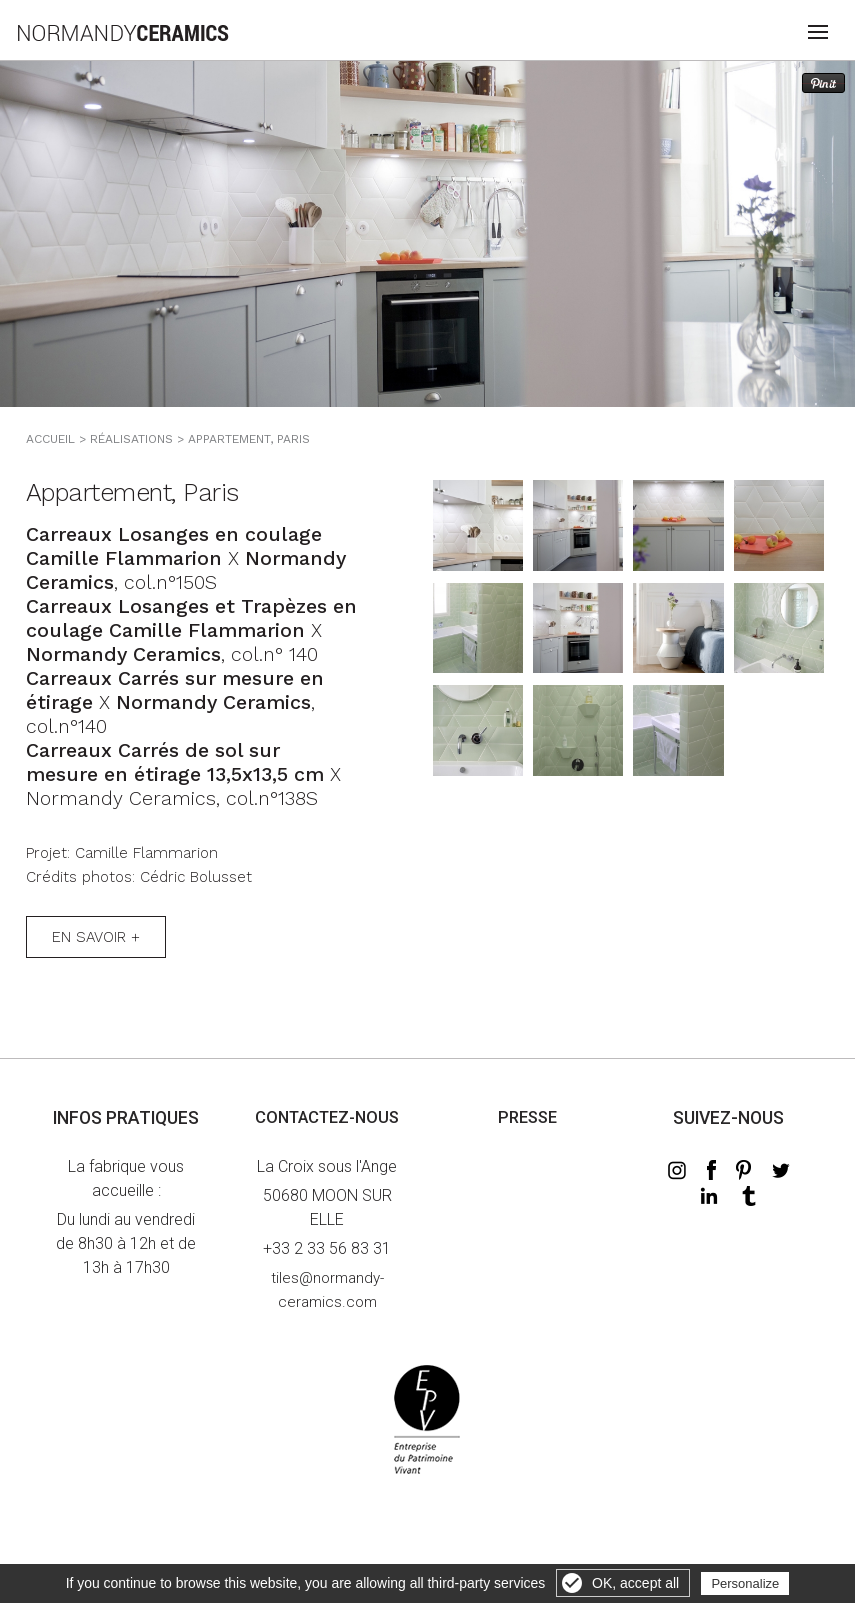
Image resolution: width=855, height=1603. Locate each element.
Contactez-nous (327, 1117)
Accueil (50, 439)
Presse (527, 1117)
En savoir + (96, 937)
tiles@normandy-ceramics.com (327, 1290)
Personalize (745, 1583)
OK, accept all (635, 1583)
